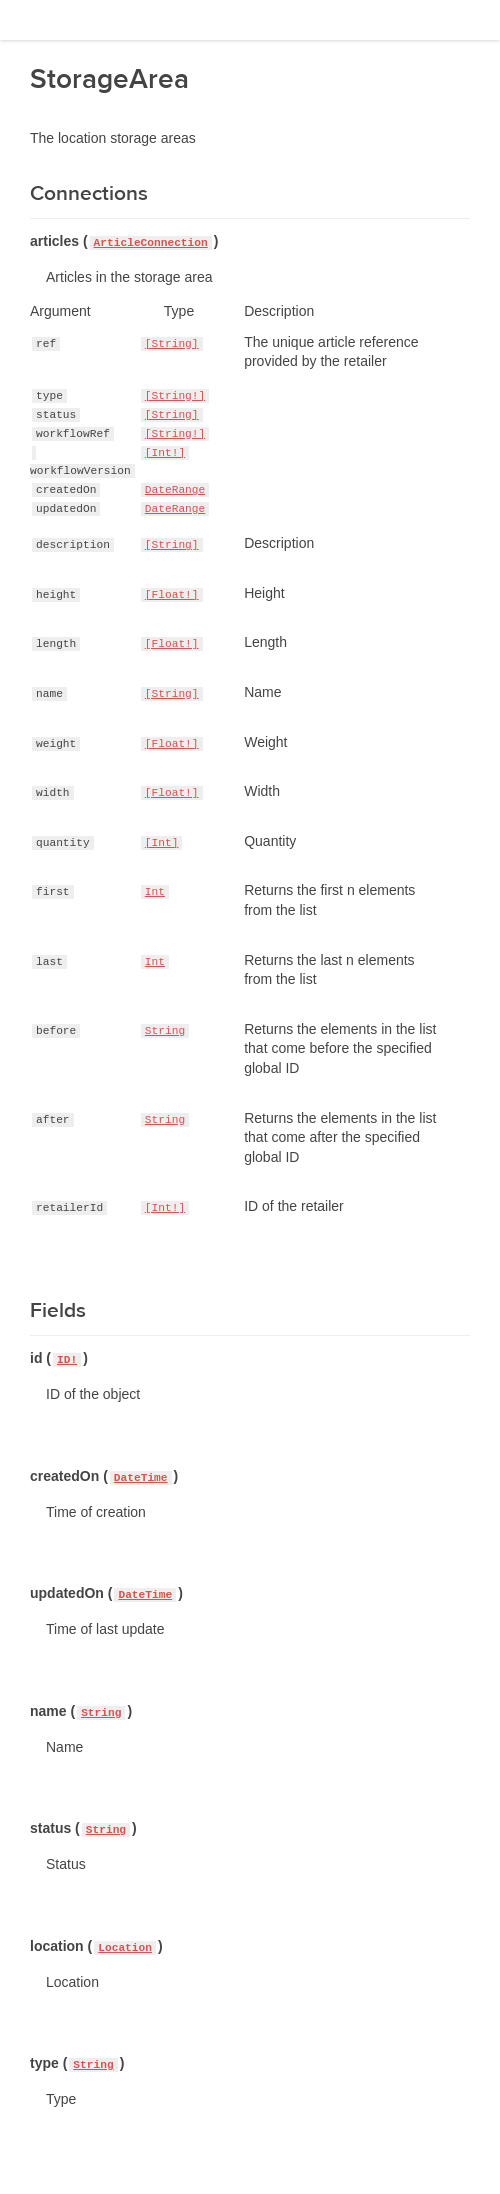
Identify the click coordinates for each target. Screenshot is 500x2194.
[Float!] (172, 595)
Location (125, 1948)
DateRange (175, 490)
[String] (172, 344)
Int (155, 892)
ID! (67, 1360)
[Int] (162, 843)
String (165, 1031)
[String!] (175, 396)
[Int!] (165, 453)
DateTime (141, 1478)
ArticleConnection (151, 243)
